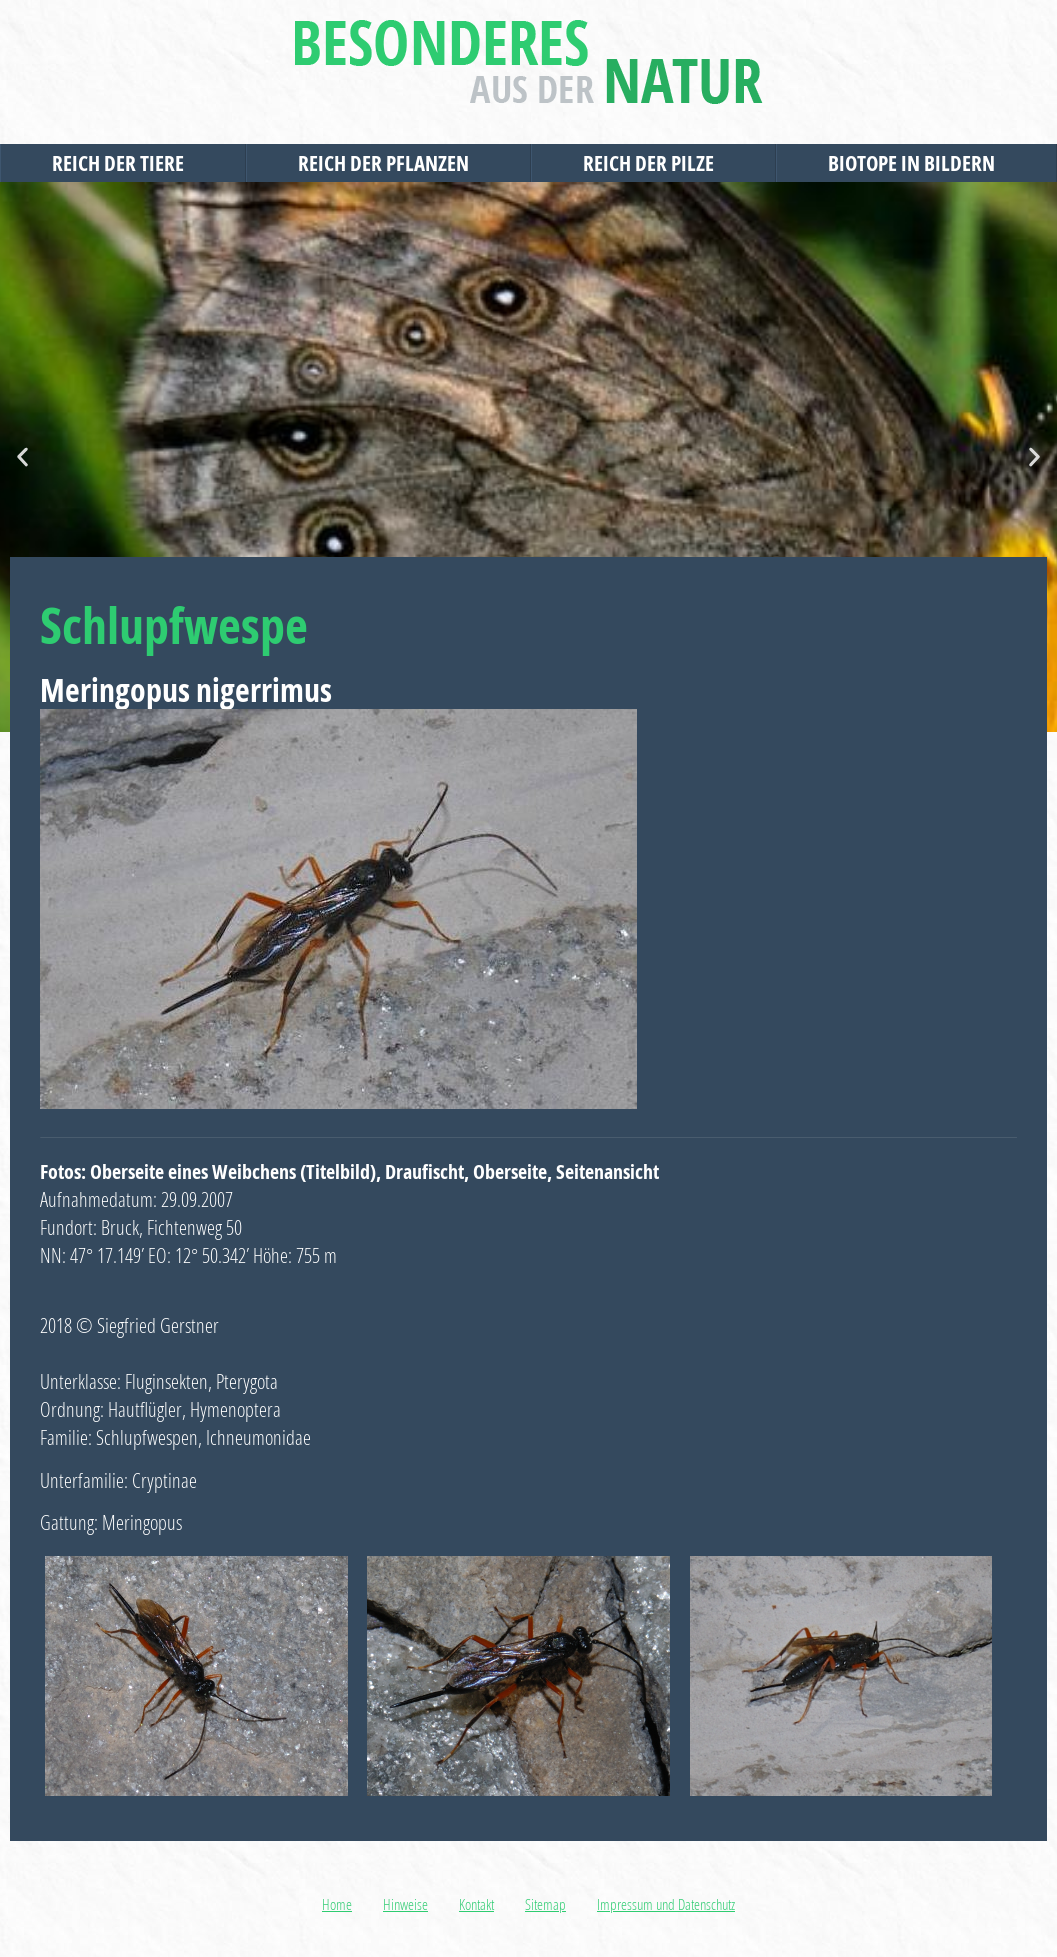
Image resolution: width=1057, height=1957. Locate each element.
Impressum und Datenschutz (666, 1904)
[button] (22, 457)
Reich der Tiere (123, 163)
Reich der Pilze (653, 163)
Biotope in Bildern (916, 163)
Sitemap (545, 1904)
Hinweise (405, 1904)
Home (337, 1904)
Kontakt (476, 1904)
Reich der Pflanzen (388, 163)
